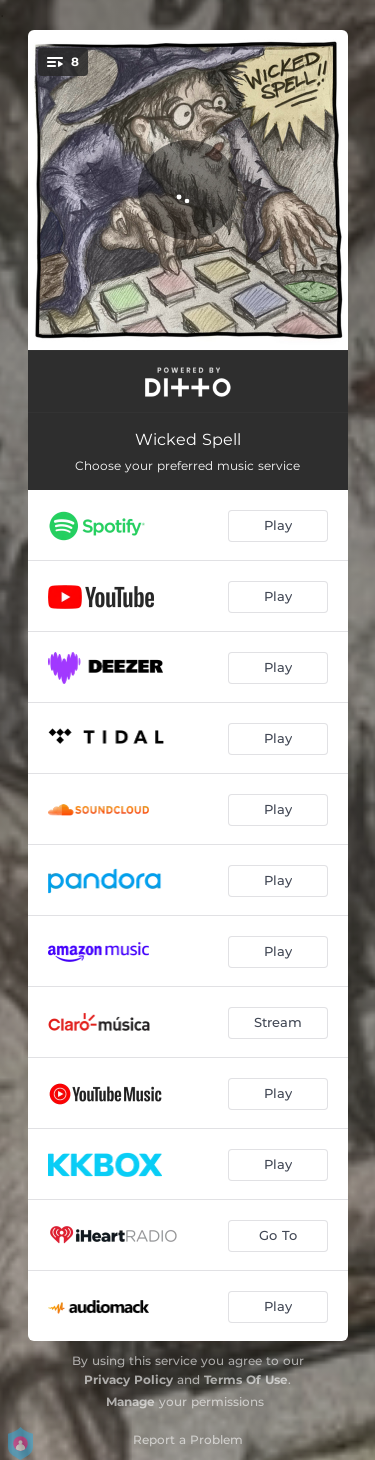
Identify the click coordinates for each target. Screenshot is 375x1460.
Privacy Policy (128, 1379)
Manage (130, 1401)
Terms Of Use (246, 1379)
